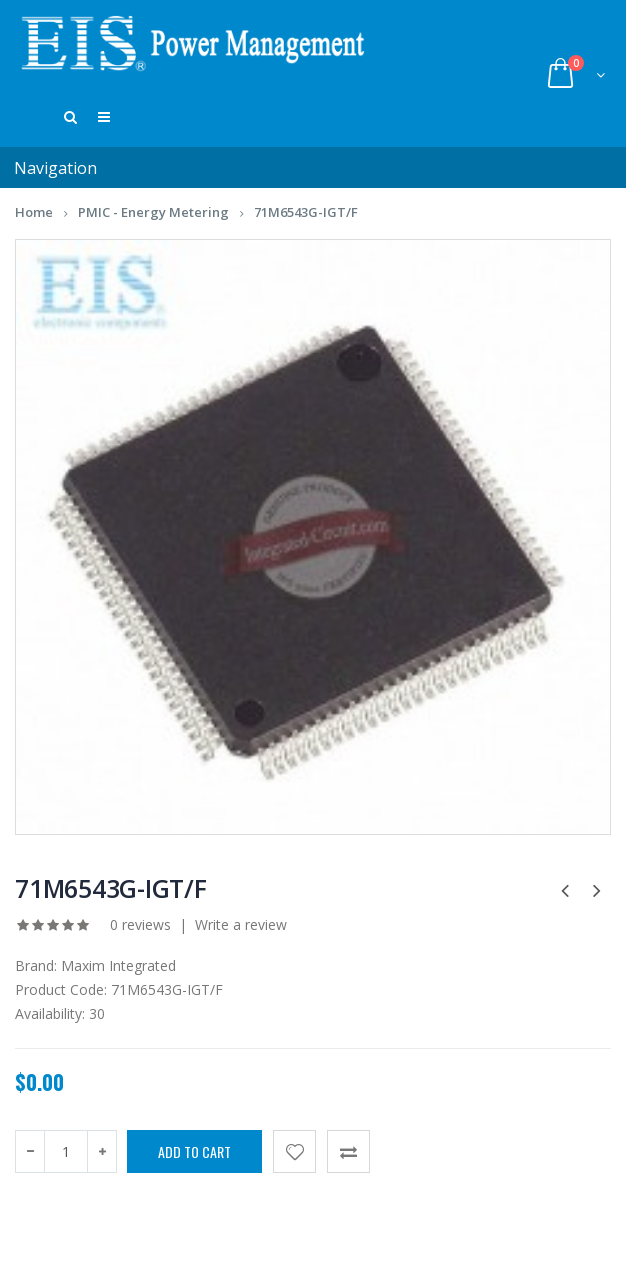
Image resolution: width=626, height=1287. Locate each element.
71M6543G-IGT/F (306, 220)
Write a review (241, 932)
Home (34, 220)
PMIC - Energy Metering (153, 220)
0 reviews (140, 932)
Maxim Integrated (118, 973)
